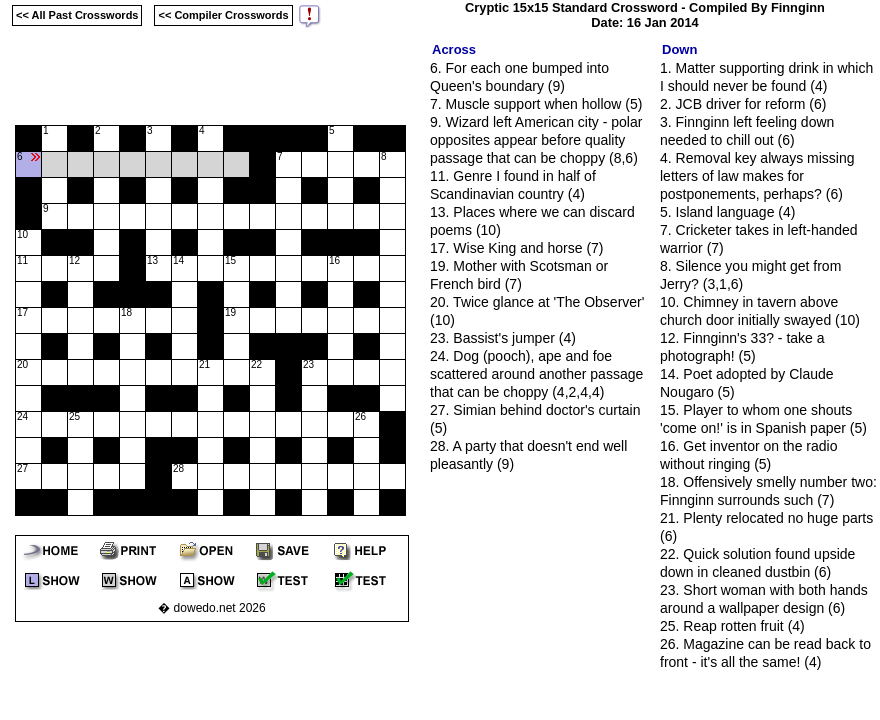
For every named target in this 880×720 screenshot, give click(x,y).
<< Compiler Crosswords (223, 15)
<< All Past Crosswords (77, 15)
